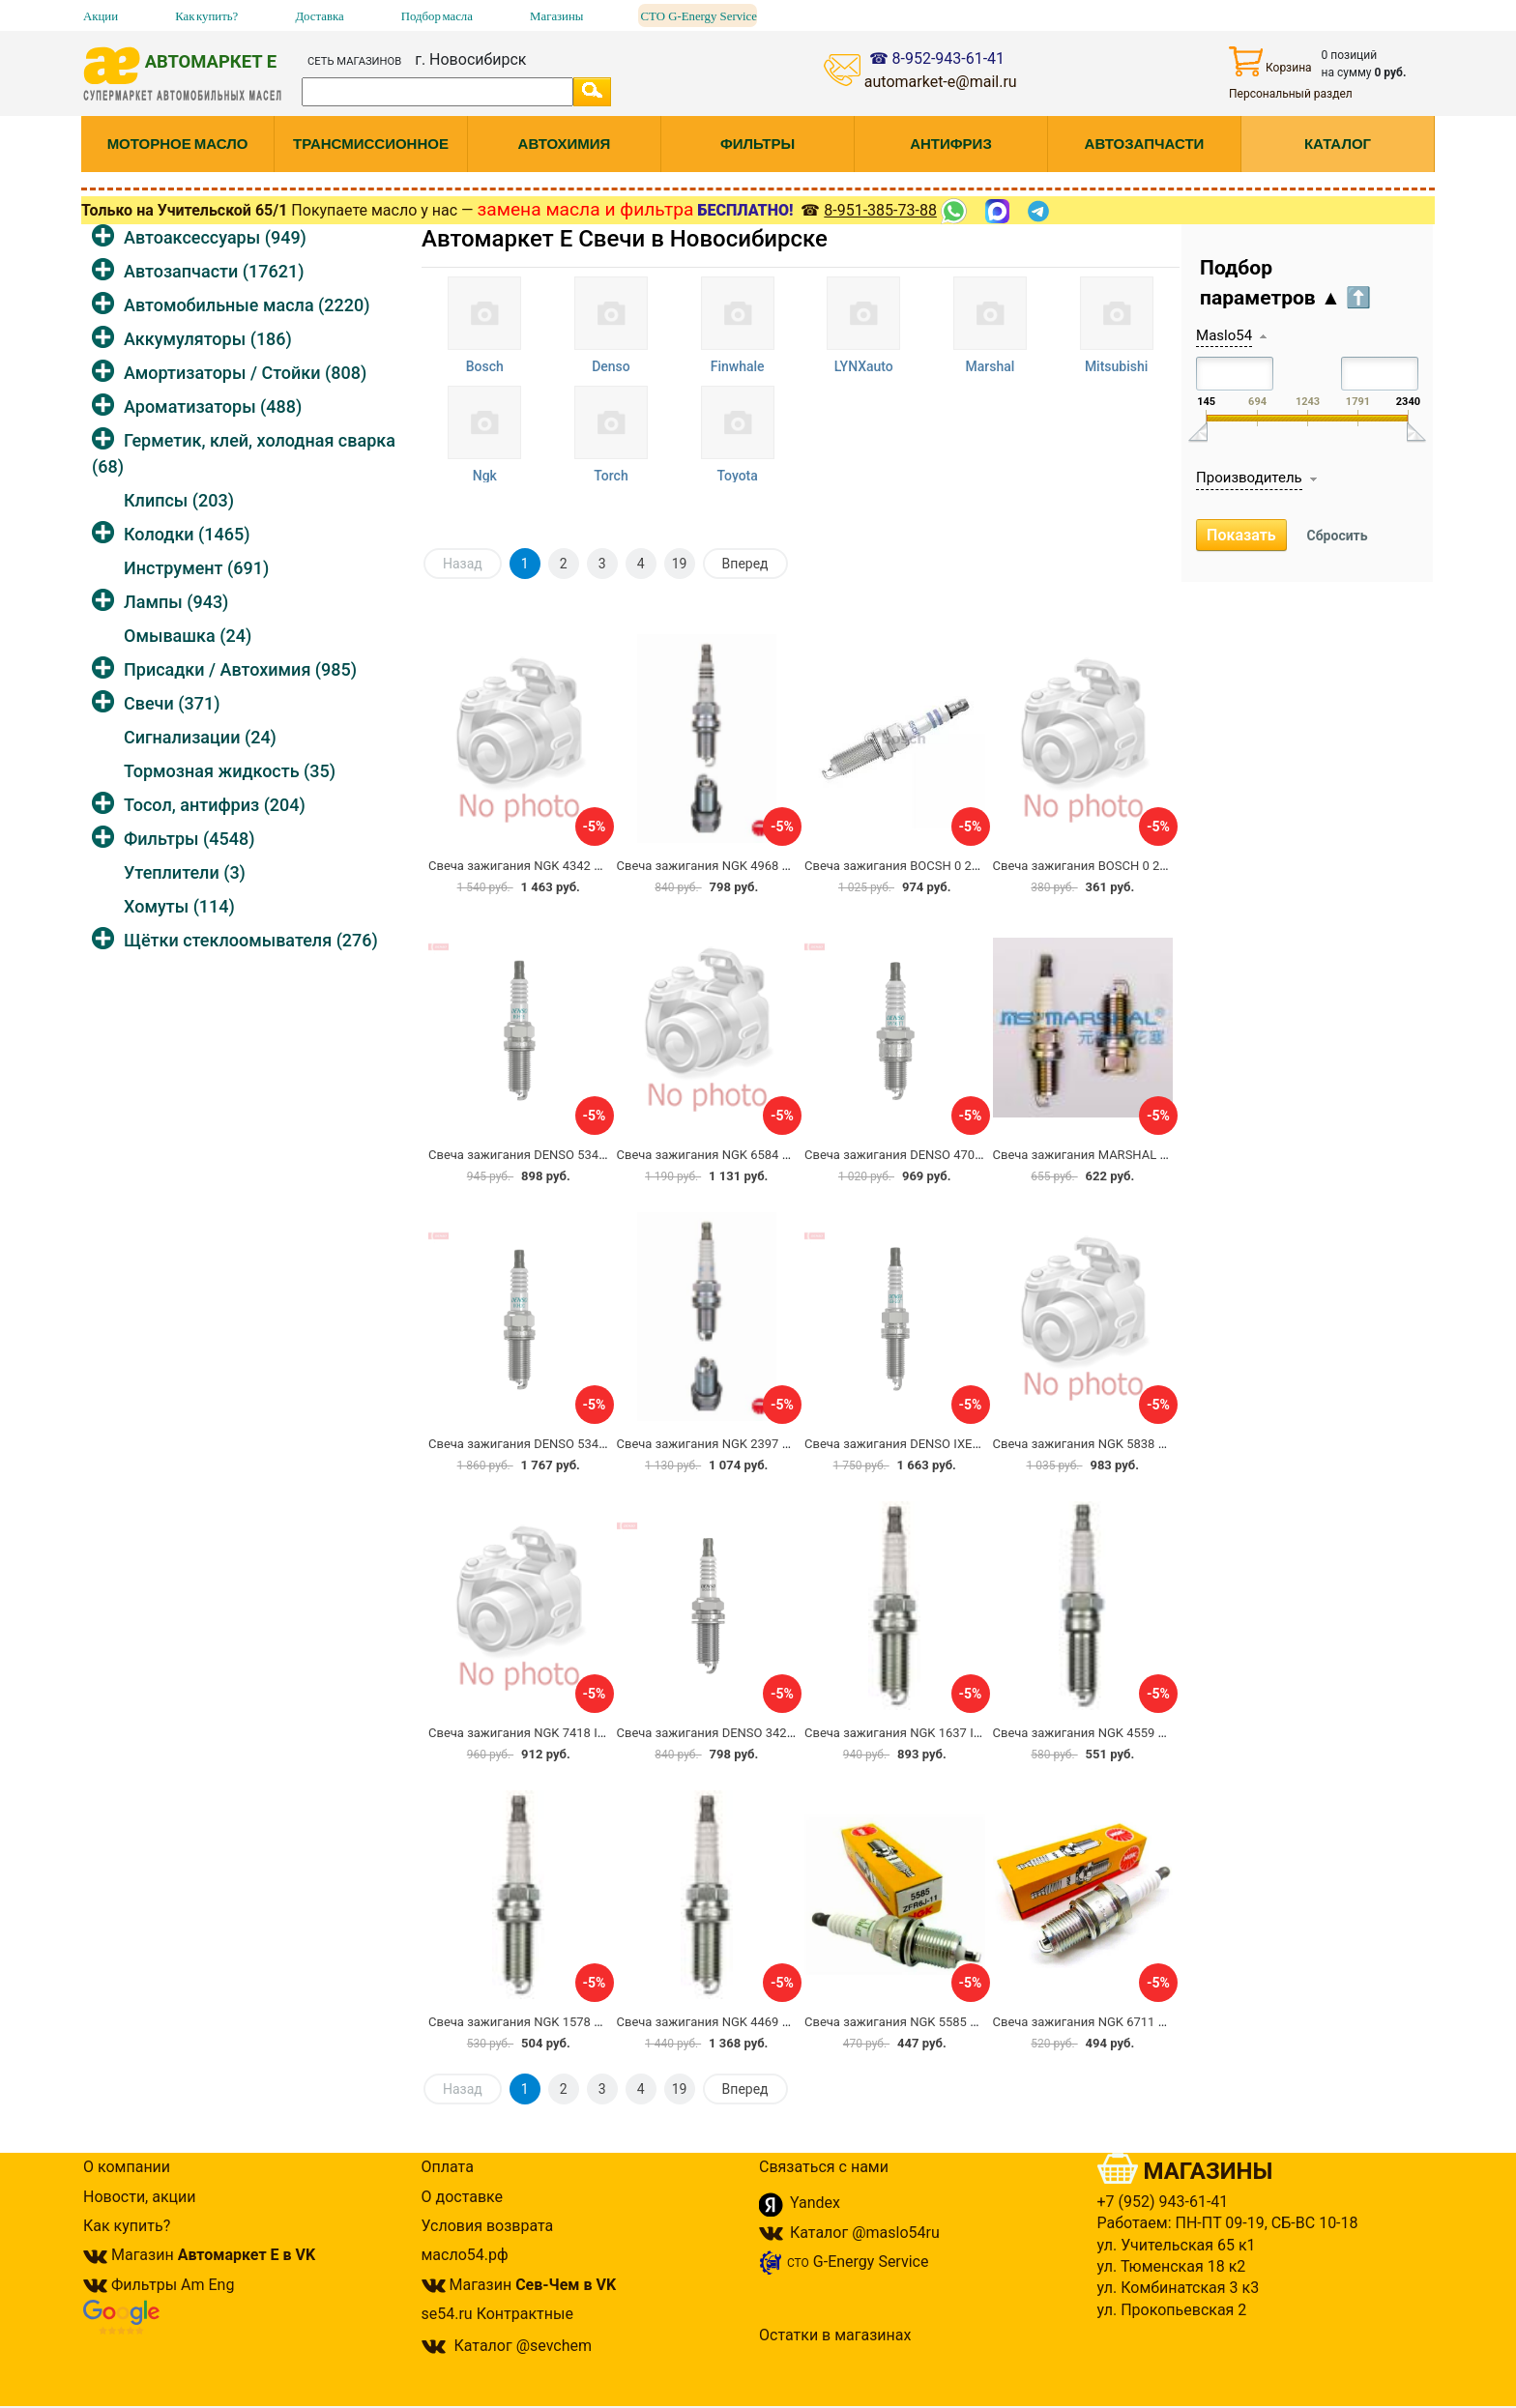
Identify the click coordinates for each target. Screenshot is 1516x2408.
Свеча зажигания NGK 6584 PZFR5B (722, 1154)
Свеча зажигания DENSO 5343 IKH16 (535, 1154)
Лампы (176, 602)
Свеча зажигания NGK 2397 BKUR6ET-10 (734, 1443)
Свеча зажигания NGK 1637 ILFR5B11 (914, 1733)
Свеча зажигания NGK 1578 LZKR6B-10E (545, 2022)
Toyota (736, 475)
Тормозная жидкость (229, 771)
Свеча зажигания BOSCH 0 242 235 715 (1108, 865)
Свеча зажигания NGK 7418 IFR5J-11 (536, 1733)
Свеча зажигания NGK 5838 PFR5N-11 (1103, 1443)
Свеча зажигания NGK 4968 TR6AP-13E (731, 865)
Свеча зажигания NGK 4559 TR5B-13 (1099, 1733)
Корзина (1270, 61)
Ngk (485, 475)
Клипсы (179, 500)
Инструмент (196, 568)
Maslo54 (1224, 335)
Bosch (485, 366)
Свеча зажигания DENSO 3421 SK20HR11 (737, 1733)
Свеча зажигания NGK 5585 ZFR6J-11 (914, 2022)
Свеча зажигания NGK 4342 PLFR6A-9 (538, 865)
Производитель (1249, 477)
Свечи (171, 703)
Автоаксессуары (215, 237)
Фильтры (189, 838)
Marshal (990, 366)
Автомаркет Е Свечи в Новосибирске (625, 238)
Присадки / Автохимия (240, 669)
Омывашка (187, 635)
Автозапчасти (214, 271)
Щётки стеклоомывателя (251, 940)
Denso (611, 366)
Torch (610, 475)
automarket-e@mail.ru (940, 82)
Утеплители (185, 872)
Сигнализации (200, 737)
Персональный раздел (1291, 94)
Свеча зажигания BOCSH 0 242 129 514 (919, 865)
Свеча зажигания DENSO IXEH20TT (907, 1443)
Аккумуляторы (208, 339)
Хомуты (179, 906)
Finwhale (738, 366)
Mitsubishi (1116, 366)
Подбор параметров (1285, 283)
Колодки (187, 534)
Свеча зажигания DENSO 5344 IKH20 (535, 1443)
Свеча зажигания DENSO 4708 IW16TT (916, 1154)
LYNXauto (863, 366)
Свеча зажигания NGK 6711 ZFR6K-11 (1102, 2022)
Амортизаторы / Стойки (245, 373)
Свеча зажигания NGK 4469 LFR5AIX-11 (732, 2022)
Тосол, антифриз (215, 805)
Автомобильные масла (247, 305)
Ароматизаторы (213, 406)
